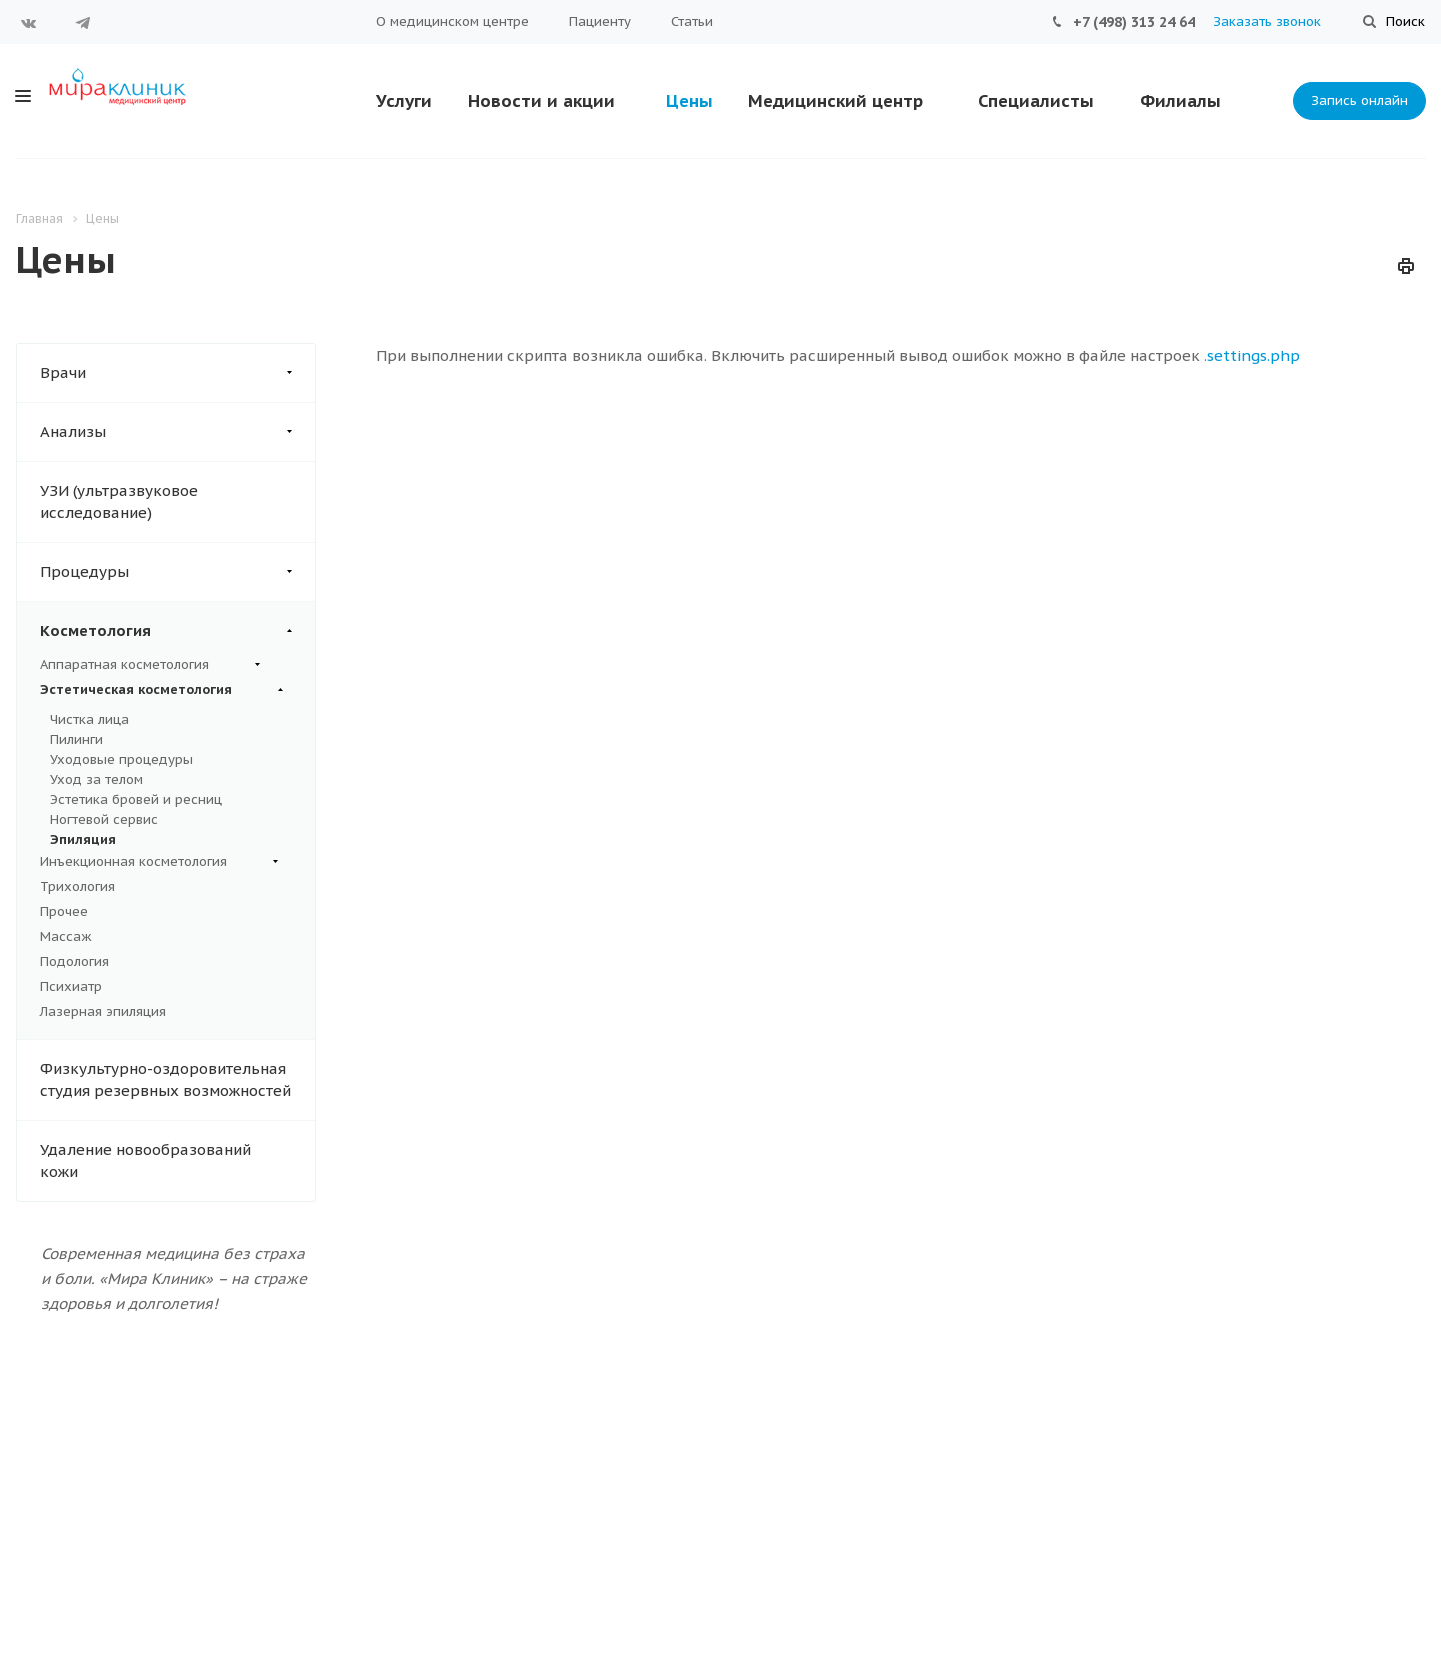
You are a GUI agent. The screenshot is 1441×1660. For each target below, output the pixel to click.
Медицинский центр (835, 101)
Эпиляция (83, 839)
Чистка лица (89, 719)
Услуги (404, 101)
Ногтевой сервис (104, 819)
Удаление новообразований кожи (145, 1160)
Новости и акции (541, 101)
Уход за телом (96, 779)
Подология (74, 961)
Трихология (77, 886)
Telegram (83, 23)
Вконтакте (29, 23)
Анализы (177, 432)
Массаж (66, 936)
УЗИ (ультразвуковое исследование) (119, 501)
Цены (689, 101)
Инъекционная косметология (159, 862)
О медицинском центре (452, 21)
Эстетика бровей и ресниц (136, 799)
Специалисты (1036, 101)
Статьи (692, 21)
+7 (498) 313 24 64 (1134, 22)
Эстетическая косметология (161, 690)
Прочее (64, 911)
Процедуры (177, 572)
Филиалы (1180, 101)
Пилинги (76, 739)
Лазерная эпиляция (103, 1011)
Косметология (177, 631)
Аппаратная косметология (150, 665)
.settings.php (1252, 355)
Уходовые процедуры (121, 759)
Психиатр (71, 986)
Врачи (177, 373)
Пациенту (600, 21)
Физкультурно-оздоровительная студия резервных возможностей (165, 1079)
